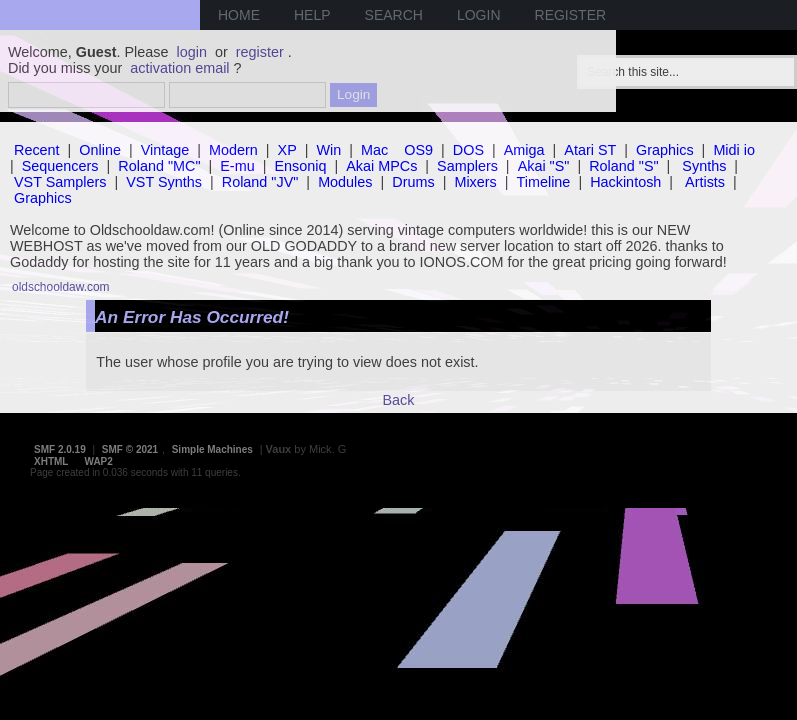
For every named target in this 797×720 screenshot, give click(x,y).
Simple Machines (212, 449)
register (260, 52)
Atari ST (590, 150)
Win (329, 150)
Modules (345, 182)
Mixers (475, 182)
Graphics (665, 150)
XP (287, 150)
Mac (374, 150)
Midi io (734, 150)
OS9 (418, 150)
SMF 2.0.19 (60, 449)
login (192, 52)
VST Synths (164, 182)
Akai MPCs (381, 166)
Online (100, 150)
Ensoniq (300, 166)
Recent (37, 150)
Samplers (467, 166)
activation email (179, 68)
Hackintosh (625, 182)
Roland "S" (623, 166)
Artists (705, 182)
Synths (704, 166)
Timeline (544, 182)
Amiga (524, 150)
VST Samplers (60, 182)
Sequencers (60, 166)
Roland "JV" (260, 182)
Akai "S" (544, 166)
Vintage (165, 150)
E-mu (237, 166)
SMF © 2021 (130, 449)
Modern (233, 150)
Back (399, 400)
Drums (413, 182)
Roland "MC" (159, 166)
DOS (468, 150)
